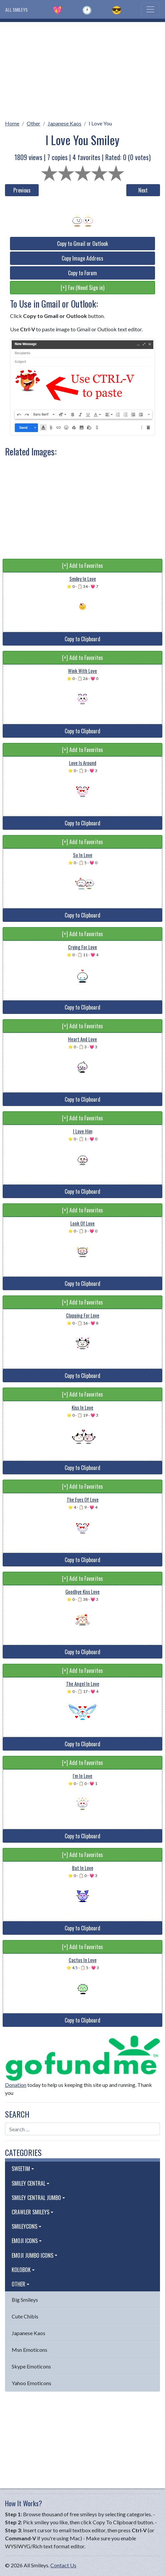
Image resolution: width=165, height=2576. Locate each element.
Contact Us (63, 2565)
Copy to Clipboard (82, 639)
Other (33, 123)
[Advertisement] (82, 68)
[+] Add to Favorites (82, 566)
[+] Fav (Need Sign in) (82, 288)
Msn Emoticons (29, 2349)
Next (143, 190)
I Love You (100, 123)
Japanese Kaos (64, 123)
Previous (22, 190)
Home (12, 123)
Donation (15, 2085)
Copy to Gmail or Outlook (82, 244)
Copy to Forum (82, 273)
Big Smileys (25, 2299)
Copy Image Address (82, 258)
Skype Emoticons (31, 2366)
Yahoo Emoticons (31, 2383)
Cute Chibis (25, 2316)
